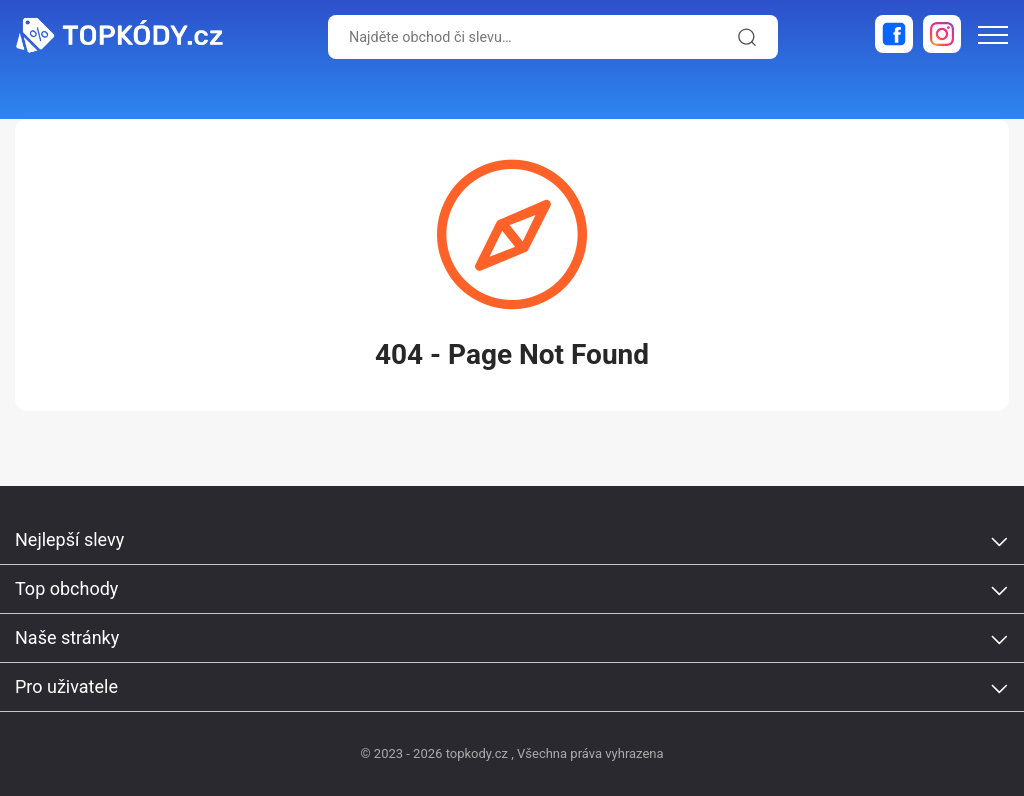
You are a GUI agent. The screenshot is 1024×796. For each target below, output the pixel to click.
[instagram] (942, 34)
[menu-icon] (993, 35)
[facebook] (894, 34)
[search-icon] (744, 37)
